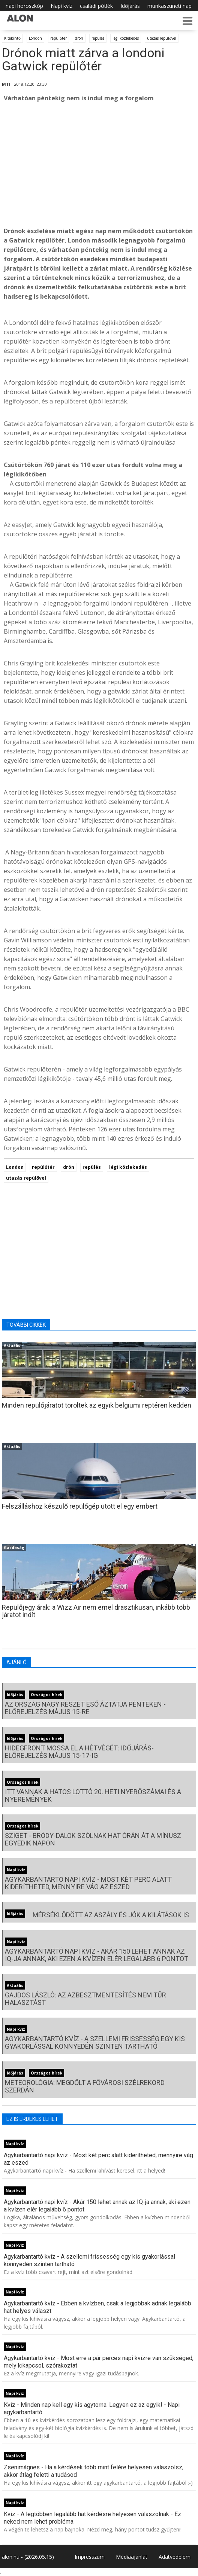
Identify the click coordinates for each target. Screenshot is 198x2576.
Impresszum (90, 2556)
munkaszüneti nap (169, 5)
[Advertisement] (99, 164)
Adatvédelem (174, 2556)
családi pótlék (96, 5)
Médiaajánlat (131, 2556)
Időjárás (130, 5)
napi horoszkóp (24, 5)
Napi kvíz (61, 5)
